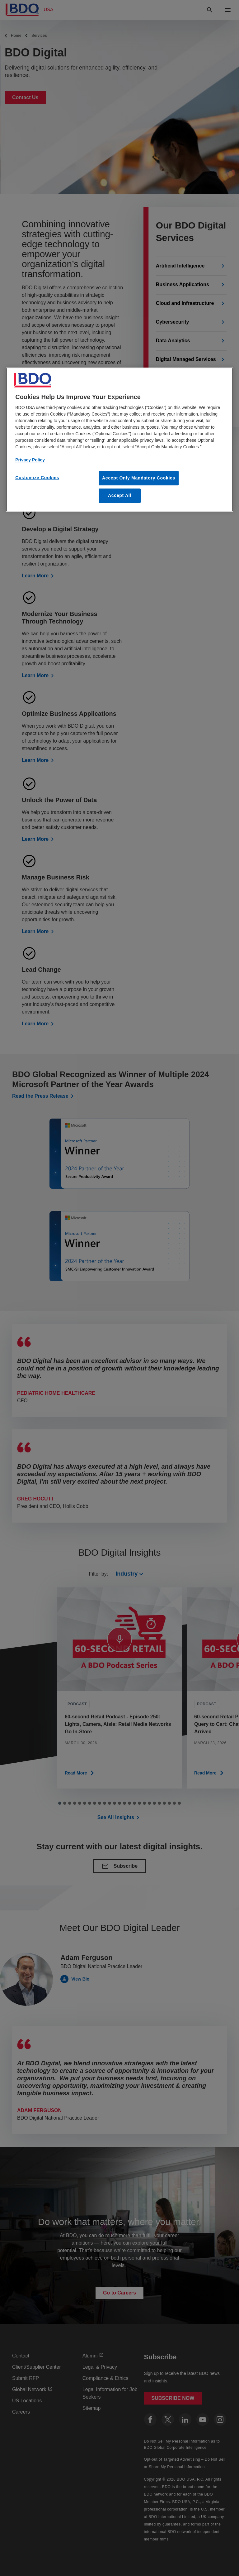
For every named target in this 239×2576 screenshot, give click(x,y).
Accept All (119, 495)
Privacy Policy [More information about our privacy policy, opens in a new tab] (30, 459)
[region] (119, 439)
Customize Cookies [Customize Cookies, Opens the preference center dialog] (37, 477)
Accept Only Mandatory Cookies (138, 477)
